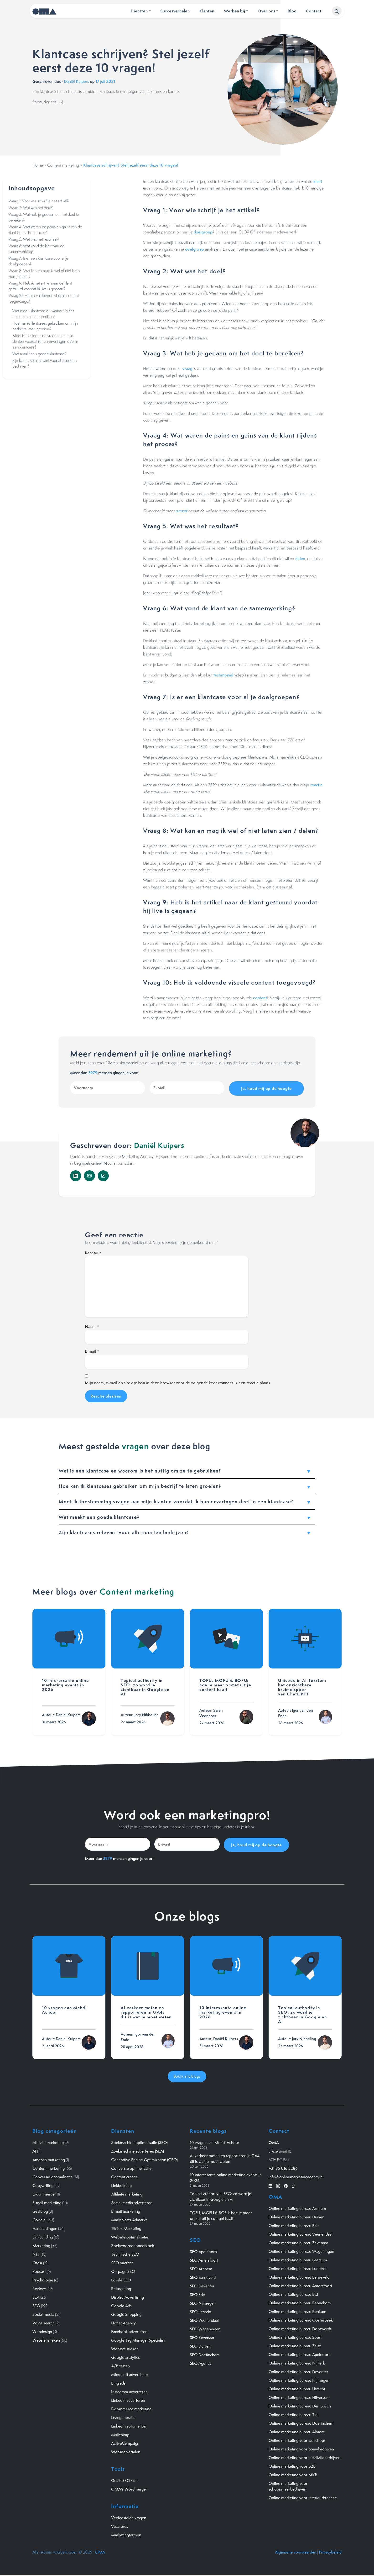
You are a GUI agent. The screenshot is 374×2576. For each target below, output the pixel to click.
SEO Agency (200, 2361)
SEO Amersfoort (204, 2258)
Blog (292, 11)
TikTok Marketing (126, 2226)
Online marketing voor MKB (293, 2473)
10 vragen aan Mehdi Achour (214, 2140)
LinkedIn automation (128, 2424)
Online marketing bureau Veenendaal (300, 2232)
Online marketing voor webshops (297, 2438)
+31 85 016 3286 (283, 2166)
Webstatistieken (46, 2338)
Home (37, 165)
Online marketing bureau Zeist (295, 2344)
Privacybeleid (330, 2550)
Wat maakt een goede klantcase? (39, 353)
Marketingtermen (126, 2533)
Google (39, 2218)
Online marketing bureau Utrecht (297, 2387)
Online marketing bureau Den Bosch (300, 2404)
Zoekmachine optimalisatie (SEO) (139, 2140)
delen (300, 558)
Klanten (206, 11)
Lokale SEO (121, 2278)
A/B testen (120, 2364)
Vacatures (119, 2524)
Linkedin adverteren (128, 2398)
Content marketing (63, 165)
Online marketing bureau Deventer (298, 2369)
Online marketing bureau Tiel (293, 2412)
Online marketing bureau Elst (293, 2292)
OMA (37, 2261)
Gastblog (40, 2209)
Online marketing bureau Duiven (296, 2215)
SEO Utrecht (200, 2310)
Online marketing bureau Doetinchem (301, 2421)
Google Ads (121, 2304)
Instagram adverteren (129, 2389)
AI (34, 2149)
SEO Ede (197, 2293)
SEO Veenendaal (204, 2318)
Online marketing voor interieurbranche (303, 2495)
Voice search (43, 2321)
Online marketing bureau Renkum (297, 2309)
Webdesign (42, 2329)
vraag (187, 368)
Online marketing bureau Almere (297, 2430)
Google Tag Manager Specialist (138, 2338)
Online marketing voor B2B (292, 2464)
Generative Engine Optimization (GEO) (144, 2157)
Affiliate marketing (48, 2140)
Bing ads (118, 2381)
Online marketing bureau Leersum (298, 2258)
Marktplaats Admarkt (129, 2218)
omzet (181, 510)
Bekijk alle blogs (187, 2074)
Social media (43, 2312)
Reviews (39, 2286)
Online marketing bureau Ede (294, 2223)
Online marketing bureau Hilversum (299, 2395)
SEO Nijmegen (203, 2301)
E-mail (92, 1350)
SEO (36, 2304)
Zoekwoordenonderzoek (132, 2243)
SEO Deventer (202, 2284)
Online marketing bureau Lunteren (298, 2266)
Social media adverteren (131, 2200)
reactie (316, 784)
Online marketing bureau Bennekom (300, 2301)
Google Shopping (126, 2312)
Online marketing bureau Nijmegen (299, 2378)
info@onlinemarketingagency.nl (296, 2175)
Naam (92, 1325)
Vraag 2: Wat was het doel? (31, 207)
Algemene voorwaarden (295, 2550)
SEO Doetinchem (205, 2353)
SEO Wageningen (205, 2327)
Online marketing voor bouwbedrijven (301, 2447)
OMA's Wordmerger (129, 2487)
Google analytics (125, 2355)
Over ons (266, 11)
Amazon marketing (48, 2157)
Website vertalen (125, 2450)
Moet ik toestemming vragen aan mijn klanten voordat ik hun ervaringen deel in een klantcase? (45, 341)
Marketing (41, 2243)
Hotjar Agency (123, 2321)
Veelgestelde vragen (128, 2515)
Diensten (139, 11)
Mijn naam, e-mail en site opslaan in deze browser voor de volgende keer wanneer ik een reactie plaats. (178, 1381)
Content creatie (124, 2175)
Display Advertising (127, 2295)
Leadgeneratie (123, 2415)
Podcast (39, 2269)
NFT (36, 2252)
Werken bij (234, 11)
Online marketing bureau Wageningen (301, 2249)
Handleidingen (44, 2226)
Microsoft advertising (129, 2372)
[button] (337, 11)
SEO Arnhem (201, 2267)
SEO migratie (122, 2261)
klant (317, 181)
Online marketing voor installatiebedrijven (304, 2455)
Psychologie (42, 2278)
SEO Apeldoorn (203, 2250)
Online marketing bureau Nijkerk (297, 2361)
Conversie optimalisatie (52, 2175)
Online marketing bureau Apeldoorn (300, 2352)
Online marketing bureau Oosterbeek (301, 2318)
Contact (314, 11)
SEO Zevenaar (202, 2335)
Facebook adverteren (129, 2329)
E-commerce (43, 2192)
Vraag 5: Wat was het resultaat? (34, 239)
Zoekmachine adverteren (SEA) (137, 2149)
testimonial (223, 675)
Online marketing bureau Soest (295, 2335)
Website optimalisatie (129, 2235)
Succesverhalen (175, 11)
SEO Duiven (200, 2344)
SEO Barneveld (203, 2275)
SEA (35, 2295)
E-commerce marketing (131, 2407)
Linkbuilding (42, 2235)
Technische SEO (125, 2252)
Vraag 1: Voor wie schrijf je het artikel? (39, 201)
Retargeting (121, 2286)
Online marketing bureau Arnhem (297, 2206)
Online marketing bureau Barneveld (299, 2275)
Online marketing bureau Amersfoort (300, 2283)
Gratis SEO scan (125, 2478)
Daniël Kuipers (76, 81)
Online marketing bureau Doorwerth (300, 2326)
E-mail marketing (46, 2200)
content (260, 997)
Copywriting (42, 2183)
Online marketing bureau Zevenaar (298, 2240)
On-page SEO (123, 2269)
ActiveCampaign (125, 2441)
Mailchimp (120, 2432)
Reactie (93, 1252)
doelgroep (203, 232)
